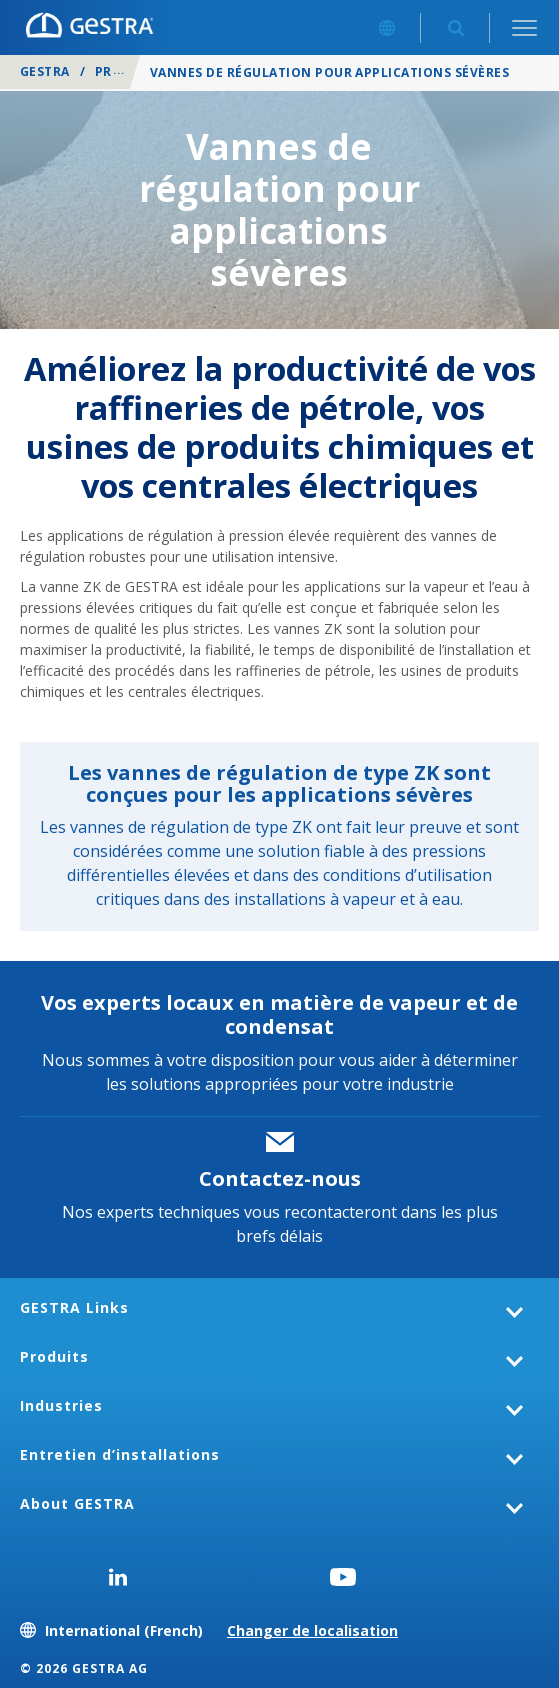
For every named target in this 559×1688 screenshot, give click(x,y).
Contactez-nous (280, 1178)
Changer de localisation (312, 1630)
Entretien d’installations (120, 1454)
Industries (61, 1405)
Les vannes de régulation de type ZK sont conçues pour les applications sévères (279, 783)
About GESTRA (77, 1503)
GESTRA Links (74, 1307)
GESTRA (45, 71)
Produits (128, 71)
